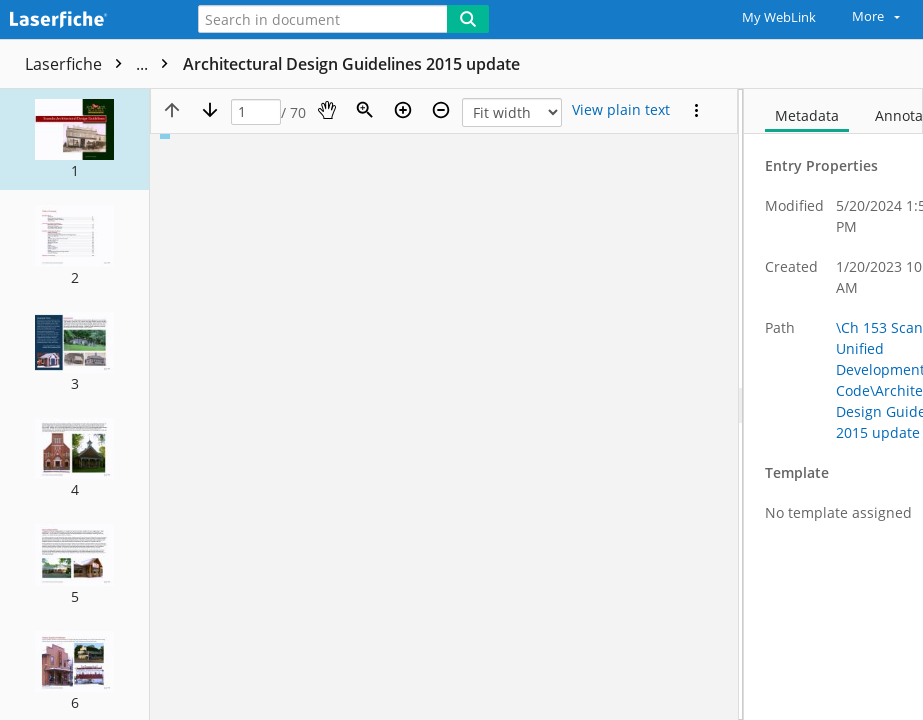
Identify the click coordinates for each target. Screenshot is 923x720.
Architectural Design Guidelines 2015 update (351, 64)
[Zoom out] (441, 110)
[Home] (85, 20)
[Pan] (327, 110)
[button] (74, 139)
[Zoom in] (403, 110)
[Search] (468, 19)
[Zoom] (365, 110)
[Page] (256, 112)
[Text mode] (621, 110)
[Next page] (210, 110)
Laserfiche (101, 64)
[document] (833, 404)
